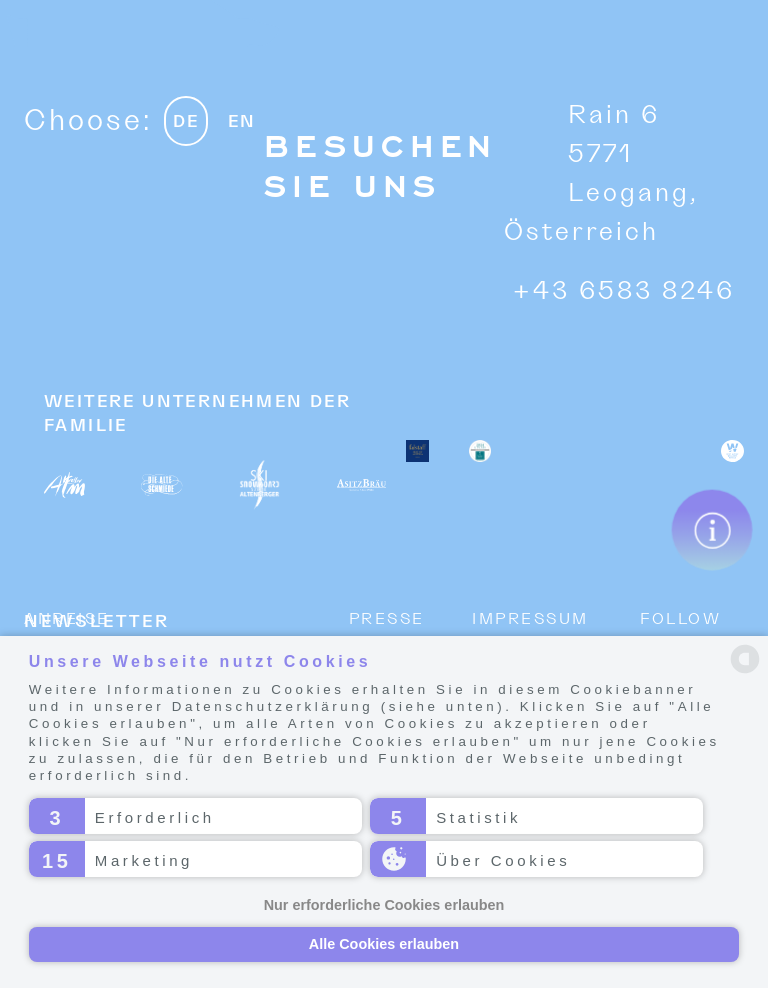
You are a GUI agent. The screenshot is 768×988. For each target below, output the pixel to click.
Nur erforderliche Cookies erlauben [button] (384, 905)
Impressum (530, 619)
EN (242, 122)
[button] (195, 816)
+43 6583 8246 (624, 291)
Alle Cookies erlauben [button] (384, 944)
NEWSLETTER (97, 622)
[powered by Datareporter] (745, 659)
